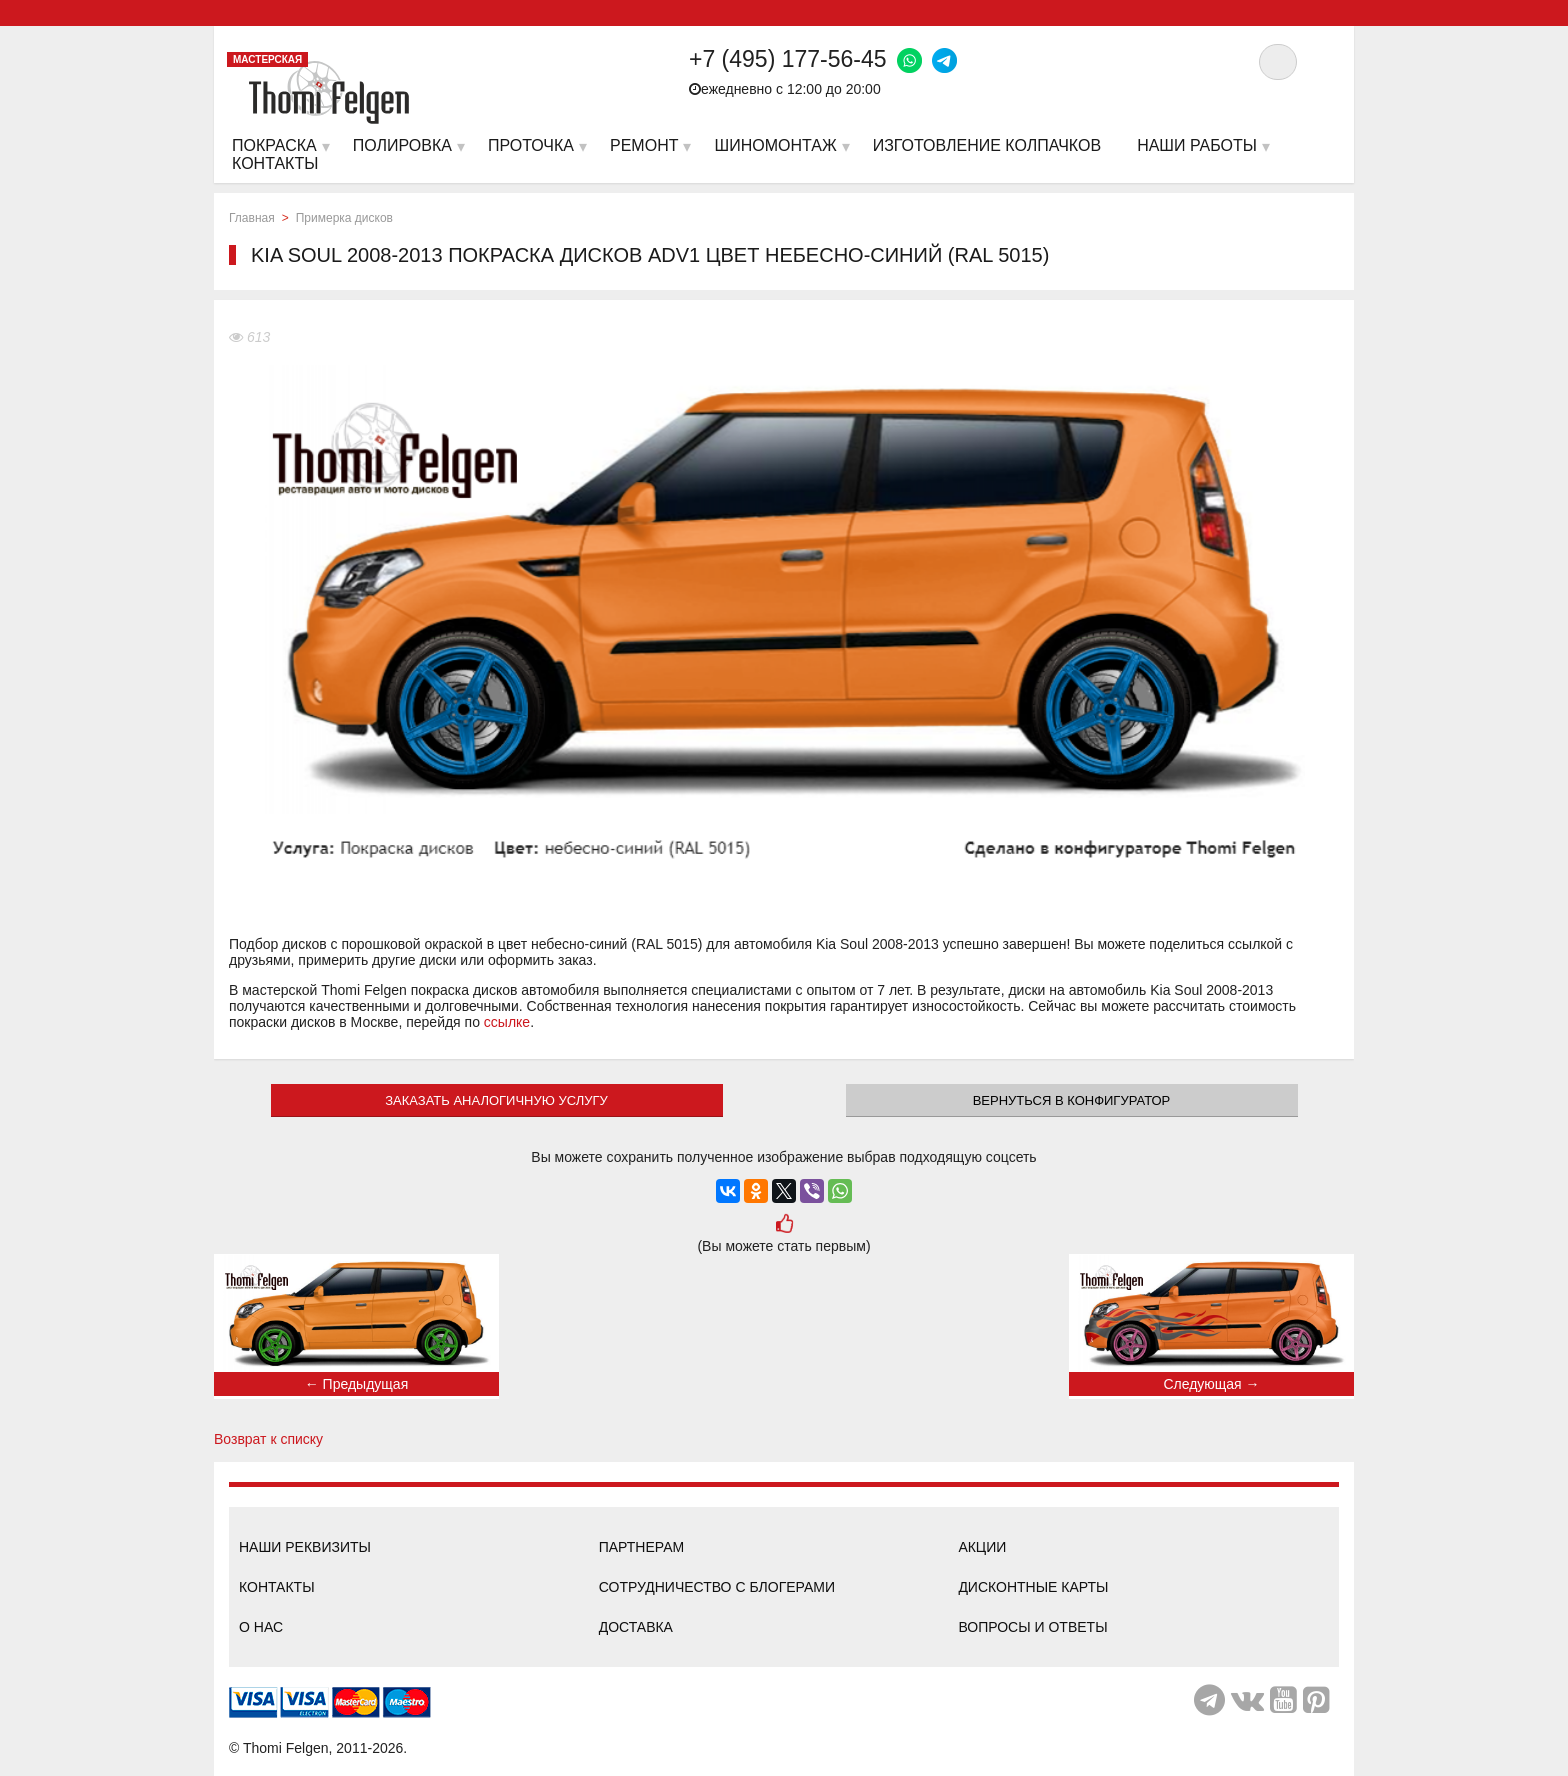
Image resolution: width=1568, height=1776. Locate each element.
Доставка (636, 1627)
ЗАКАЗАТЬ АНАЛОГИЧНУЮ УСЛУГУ (496, 1100)
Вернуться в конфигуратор (1072, 1100)
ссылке (507, 1022)
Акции (982, 1547)
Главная (252, 218)
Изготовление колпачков (987, 145)
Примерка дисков (344, 218)
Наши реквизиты (305, 1547)
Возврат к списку (268, 1439)
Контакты (277, 1587)
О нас (261, 1627)
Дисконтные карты (1033, 1587)
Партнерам (642, 1547)
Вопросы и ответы (1032, 1627)
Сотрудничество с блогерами (717, 1587)
